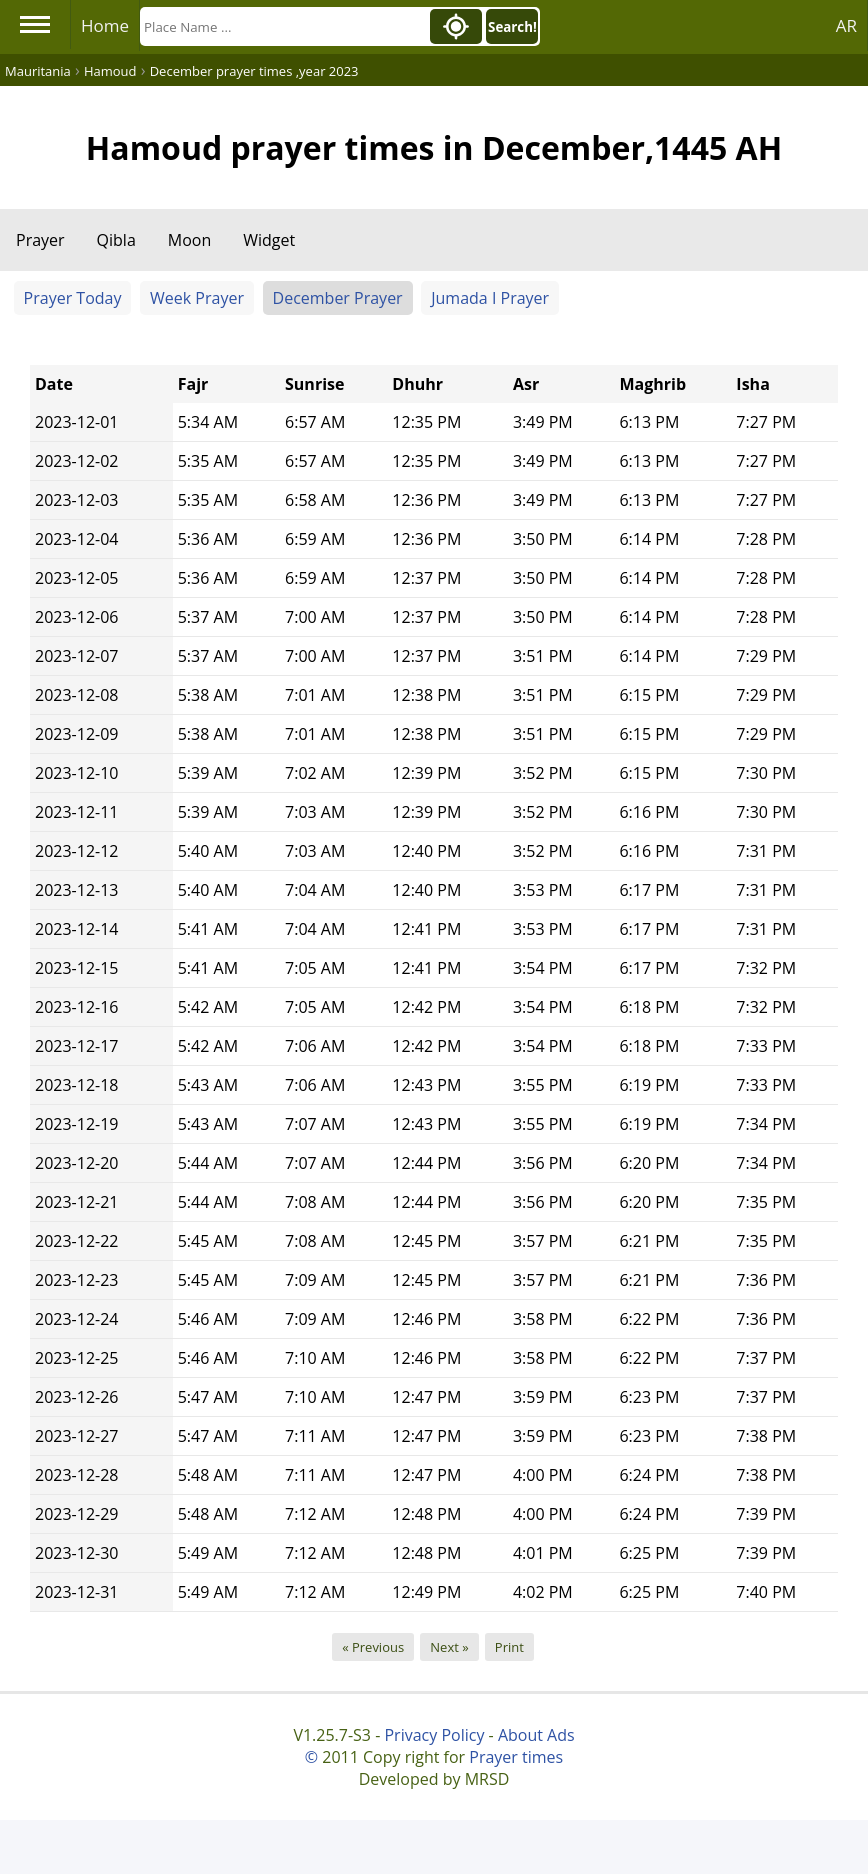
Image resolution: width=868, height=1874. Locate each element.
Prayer (40, 240)
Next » (449, 1647)
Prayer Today (73, 298)
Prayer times (516, 1757)
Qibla (116, 240)
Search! (512, 27)
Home (105, 25)
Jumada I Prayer (490, 298)
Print (509, 1647)
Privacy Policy (434, 1735)
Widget (269, 240)
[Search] (283, 26)
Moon (189, 240)
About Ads (536, 1735)
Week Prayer (197, 298)
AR (846, 25)
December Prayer (338, 298)
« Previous (373, 1647)
